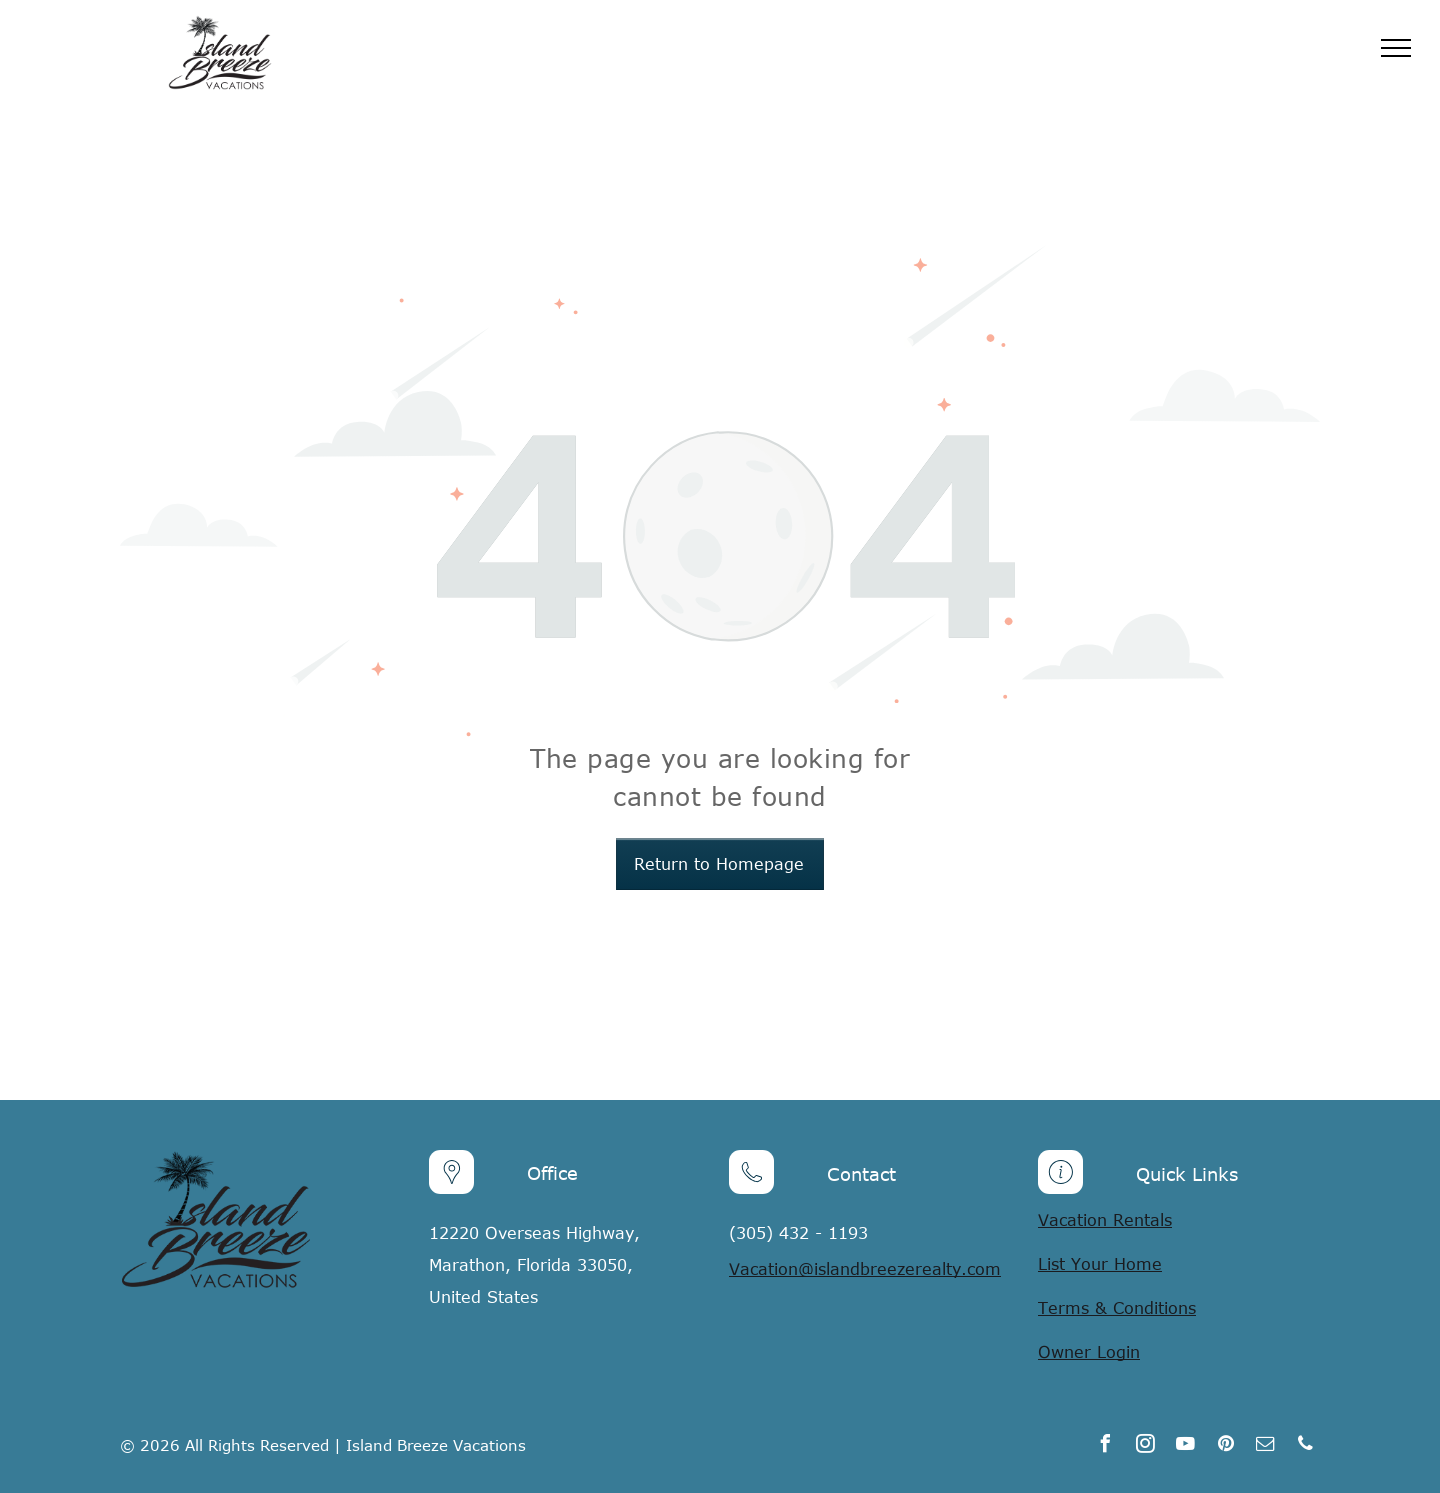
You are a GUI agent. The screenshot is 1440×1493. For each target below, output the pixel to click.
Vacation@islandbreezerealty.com (865, 1269)
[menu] (1396, 48)
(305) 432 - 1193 (798, 1233)
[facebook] (1106, 1446)
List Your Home (1100, 1264)
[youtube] (1186, 1446)
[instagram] (1146, 1446)
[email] (1266, 1446)
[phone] (1306, 1446)
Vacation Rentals (1105, 1220)
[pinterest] (1226, 1446)
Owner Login (1089, 1352)
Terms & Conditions (1117, 1308)
